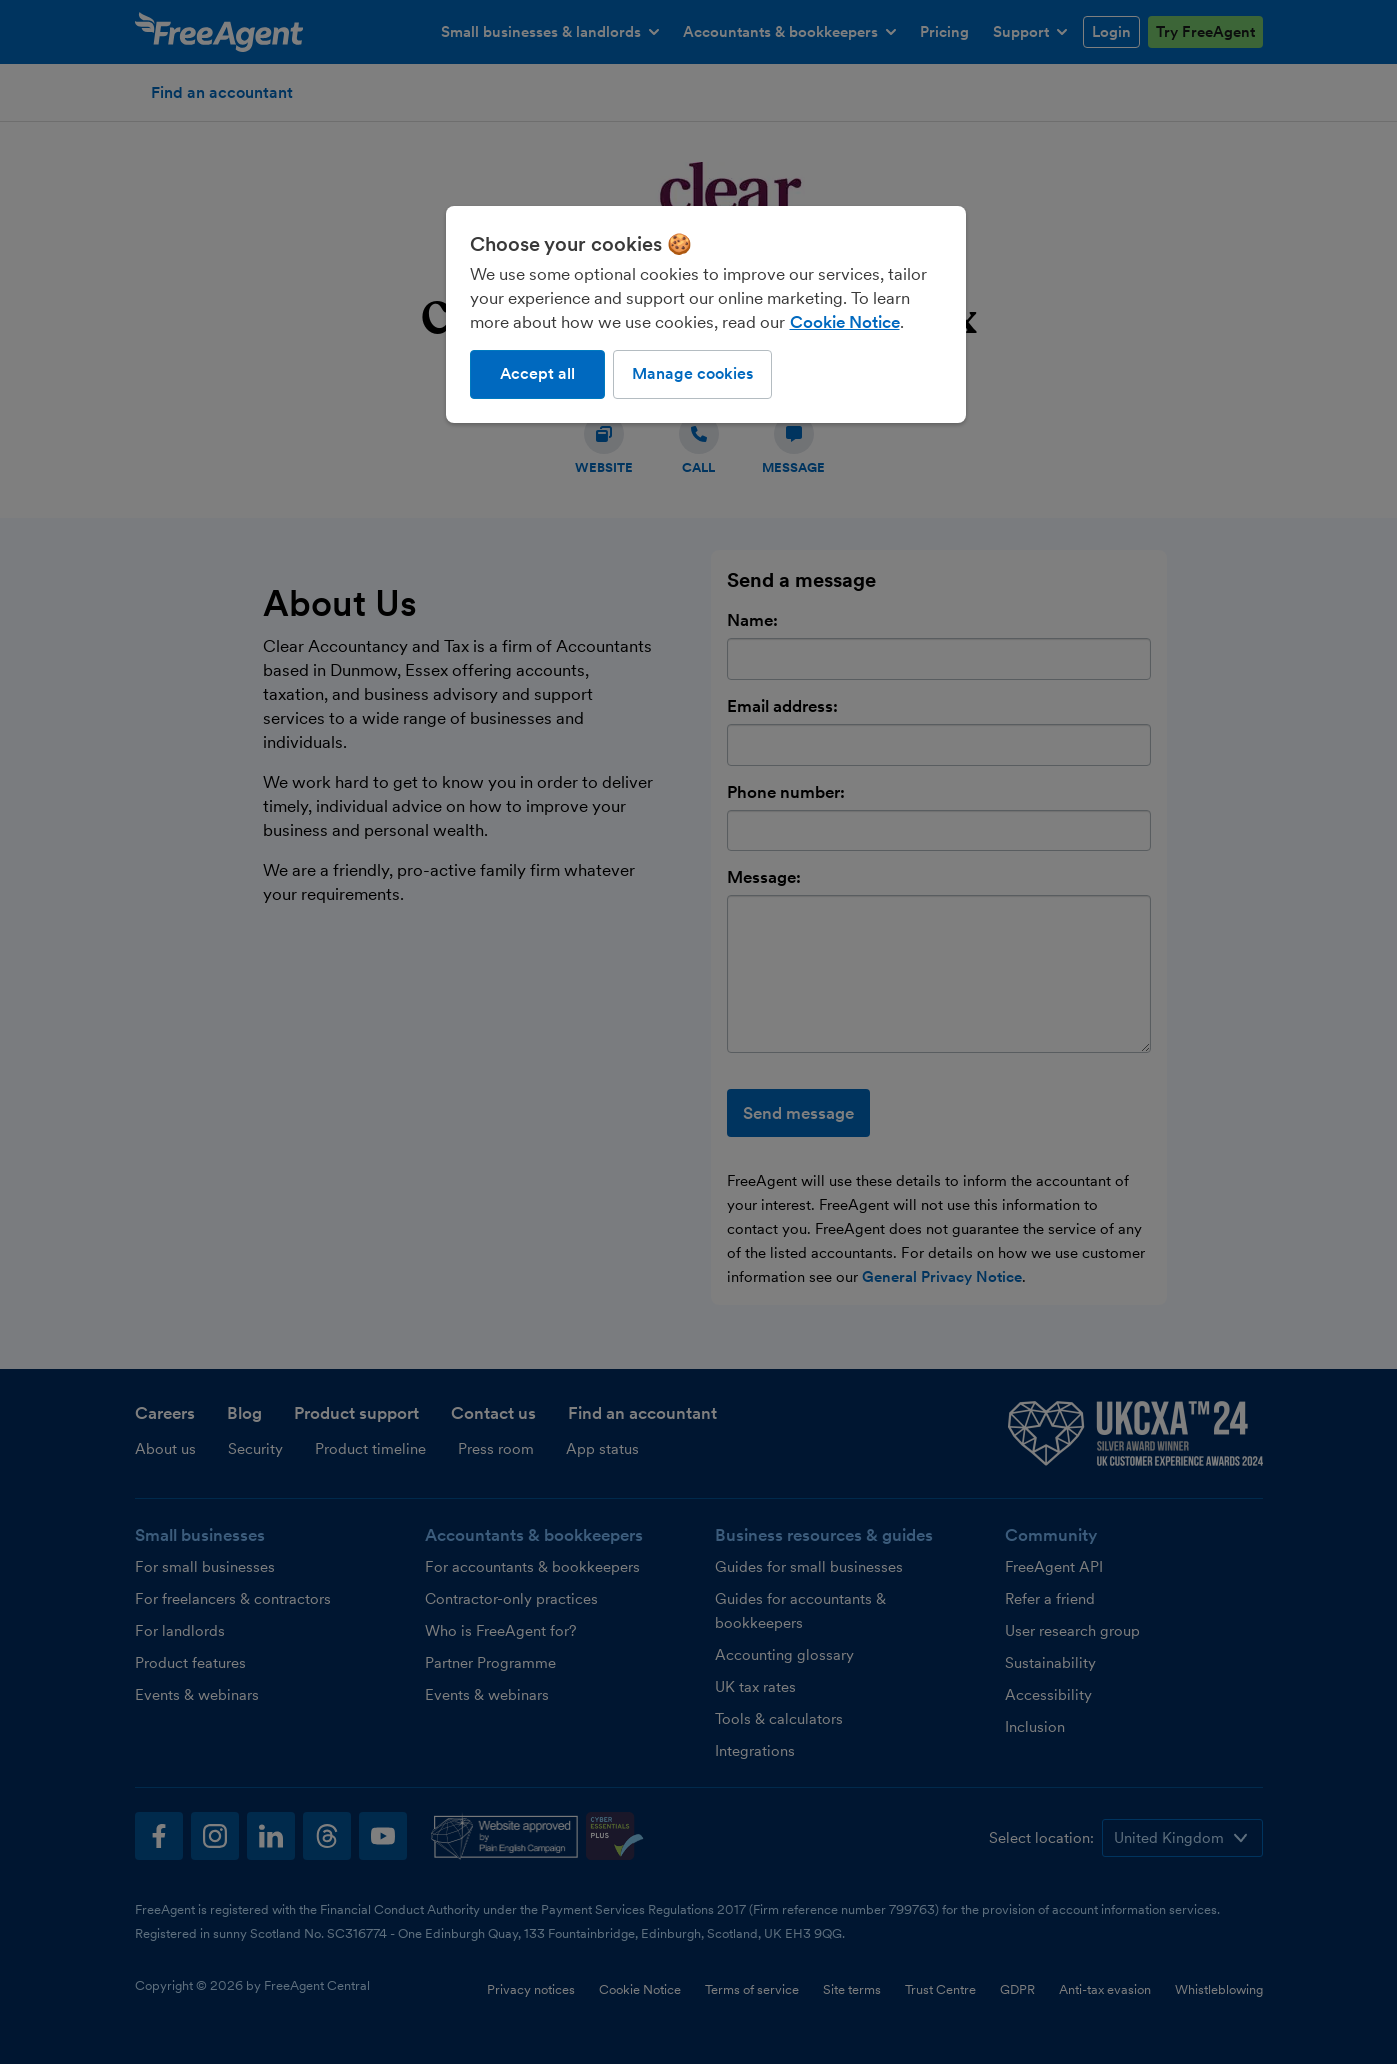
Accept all (537, 373)
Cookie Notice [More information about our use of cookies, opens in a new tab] (845, 322)
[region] (706, 314)
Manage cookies (692, 373)
